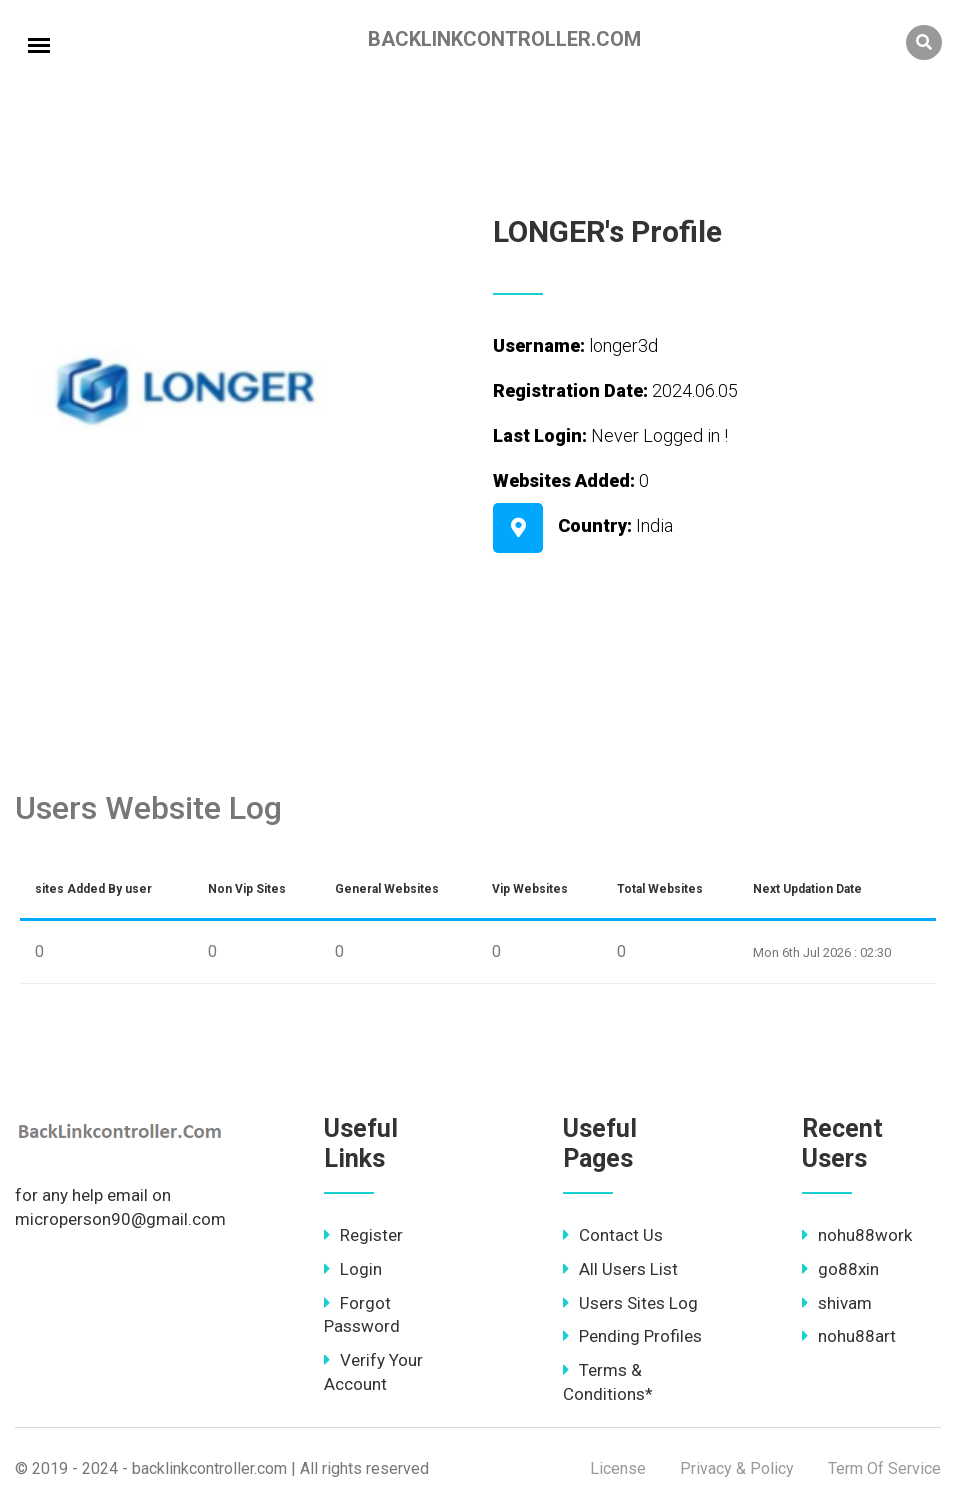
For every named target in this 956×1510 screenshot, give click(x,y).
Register (363, 1235)
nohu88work (857, 1235)
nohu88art (849, 1336)
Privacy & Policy (737, 1468)
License (618, 1468)
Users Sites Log (630, 1303)
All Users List (620, 1269)
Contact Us (613, 1235)
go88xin (840, 1269)
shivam (837, 1303)
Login (353, 1269)
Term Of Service (884, 1468)
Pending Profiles (632, 1336)
